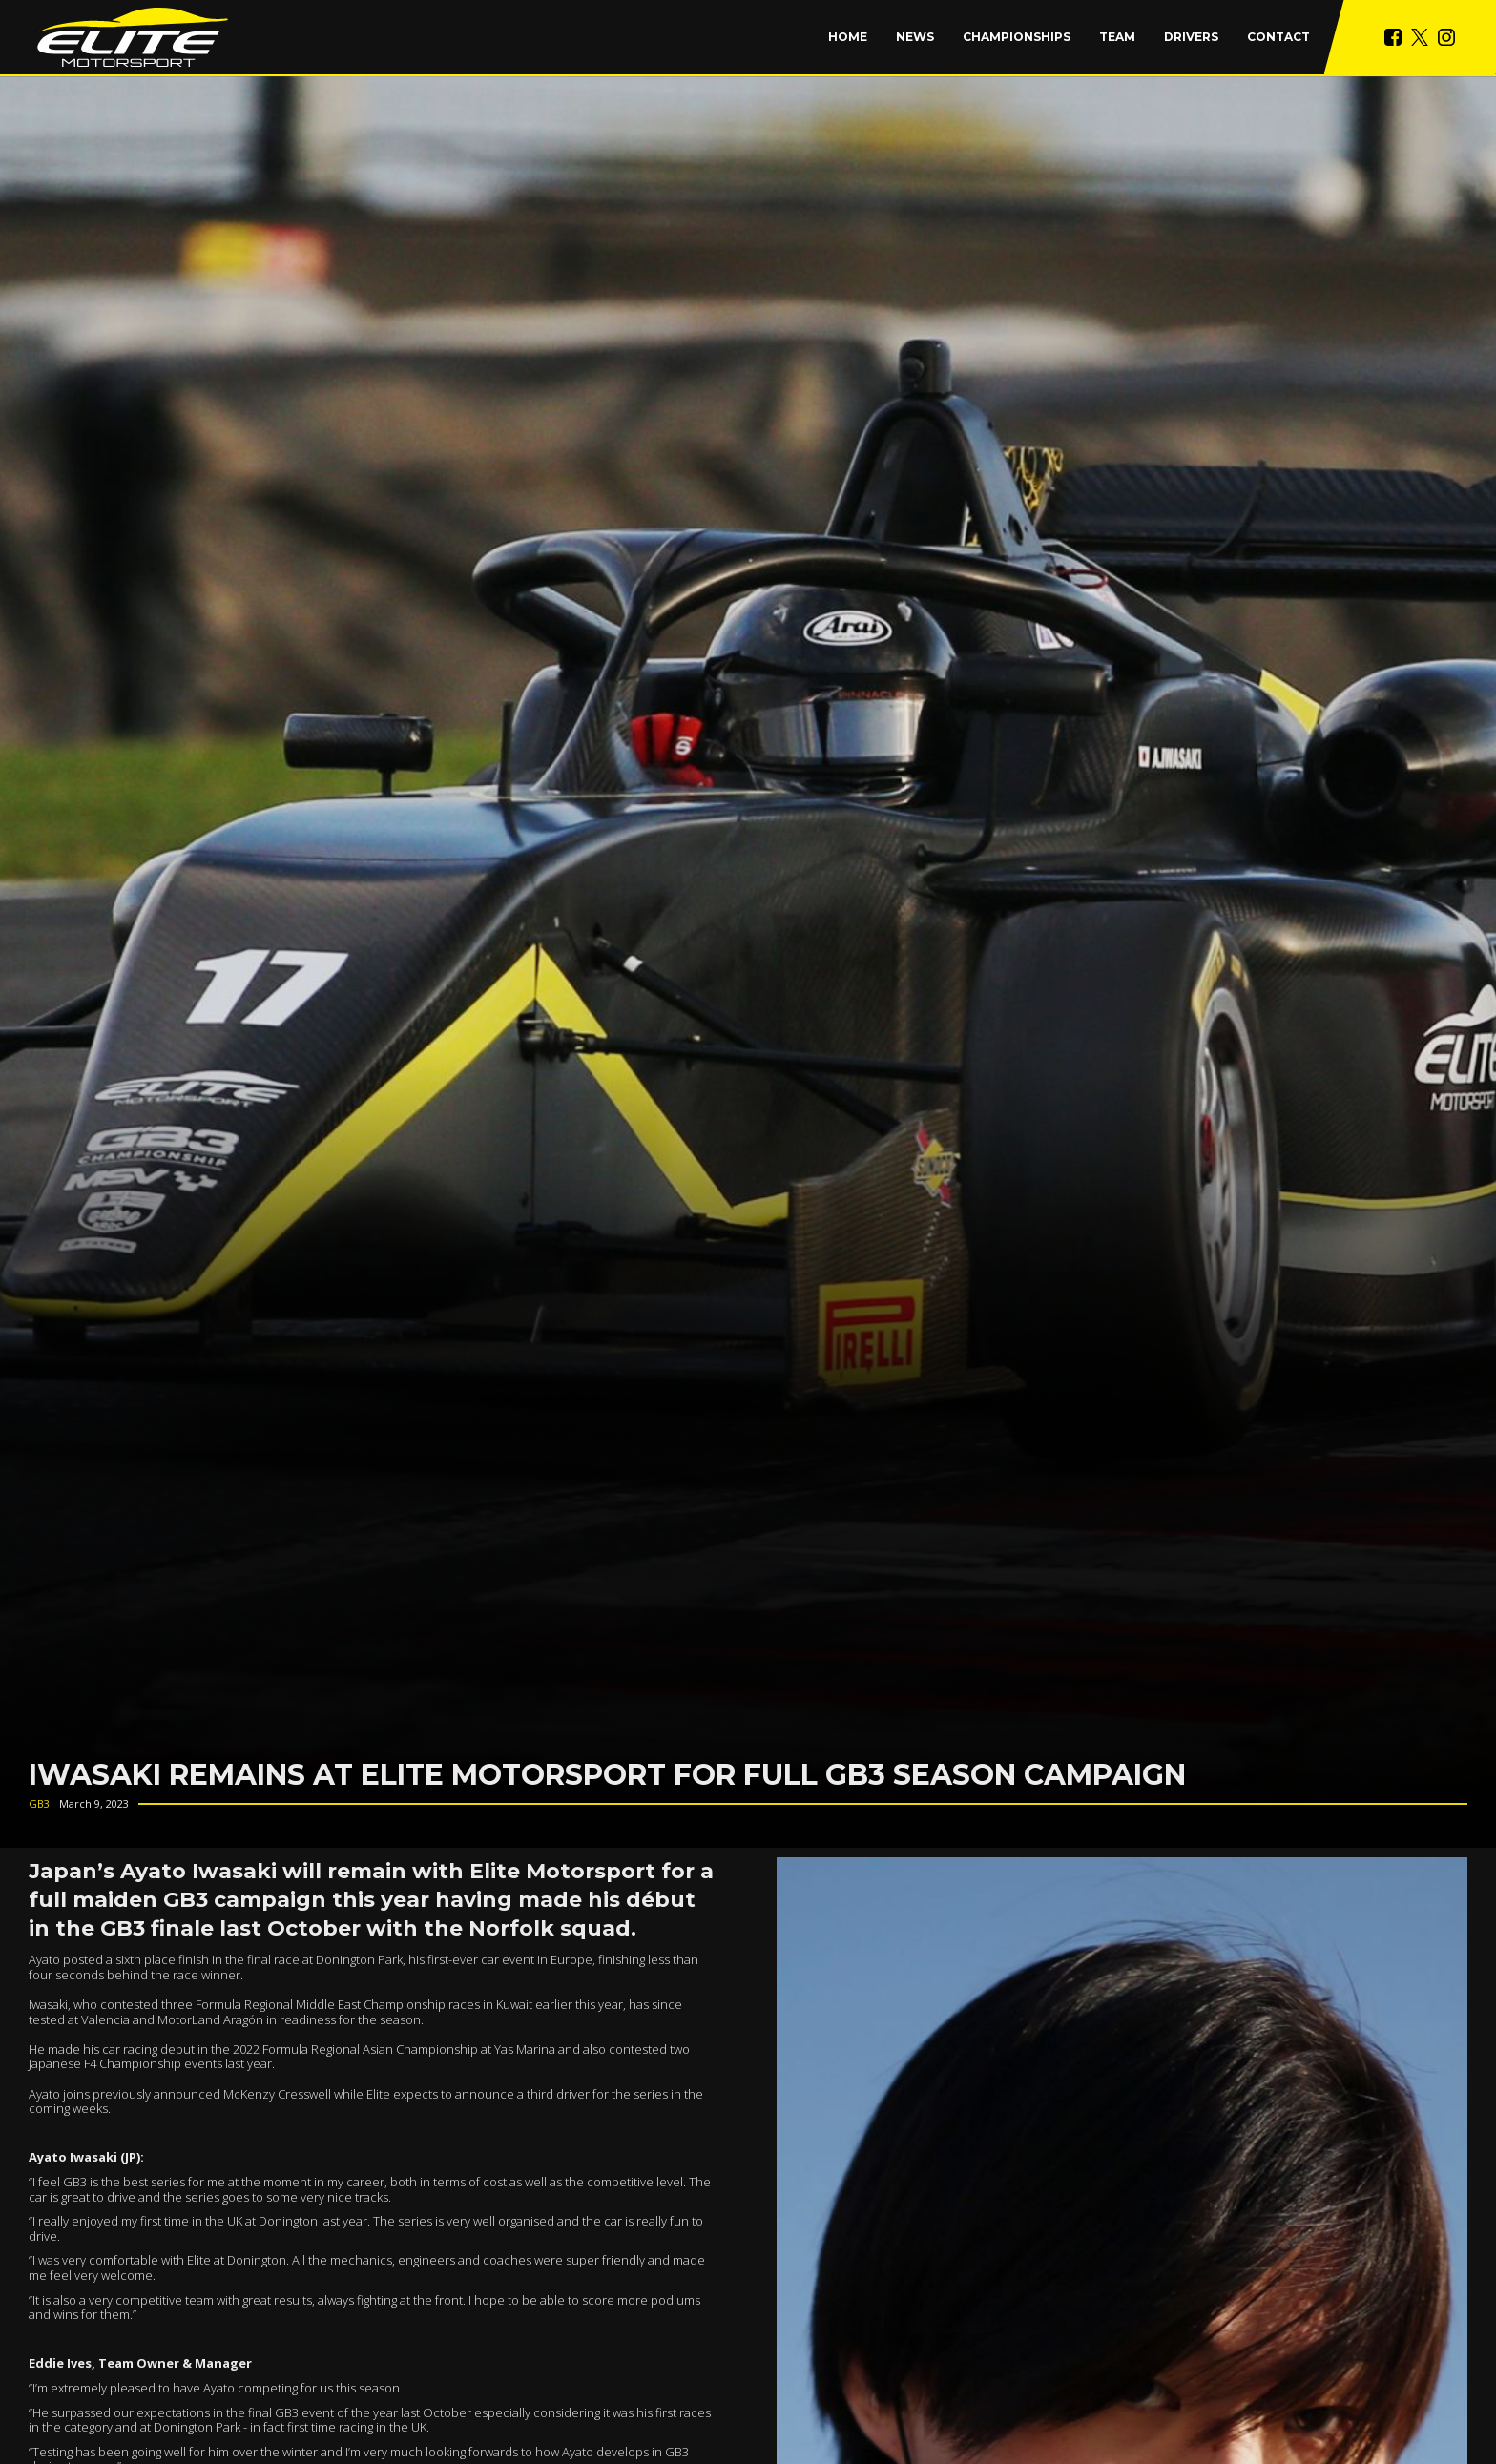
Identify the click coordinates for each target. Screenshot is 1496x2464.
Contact (1278, 37)
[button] (1016, 37)
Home (847, 37)
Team (1117, 37)
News (915, 37)
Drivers (1191, 37)
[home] (132, 37)
